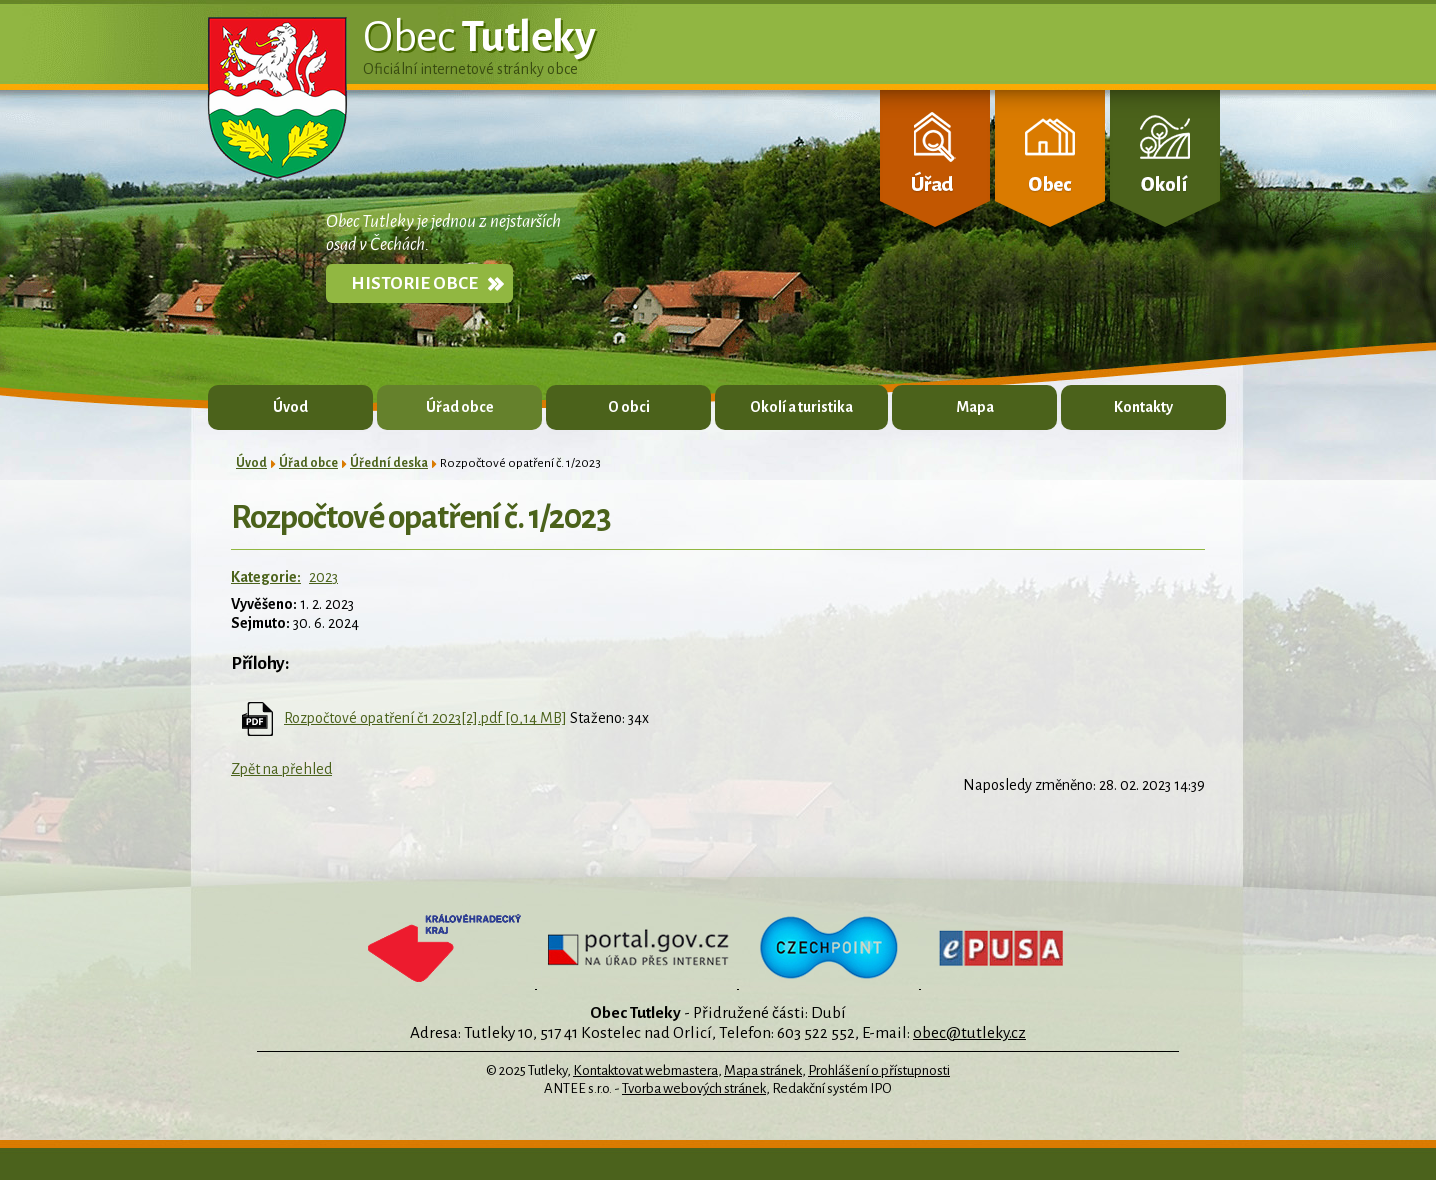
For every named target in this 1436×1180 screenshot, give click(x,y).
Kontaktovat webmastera (645, 1070)
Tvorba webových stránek (694, 1088)
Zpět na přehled (281, 769)
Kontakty (1143, 407)
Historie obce (414, 283)
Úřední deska (389, 463)
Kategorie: (266, 577)
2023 (323, 577)
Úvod (290, 407)
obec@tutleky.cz (969, 1032)
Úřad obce (460, 407)
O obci (629, 407)
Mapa (975, 407)
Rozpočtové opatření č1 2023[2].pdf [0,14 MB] (425, 718)
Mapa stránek (763, 1070)
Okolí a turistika (801, 407)
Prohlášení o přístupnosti (879, 1070)
